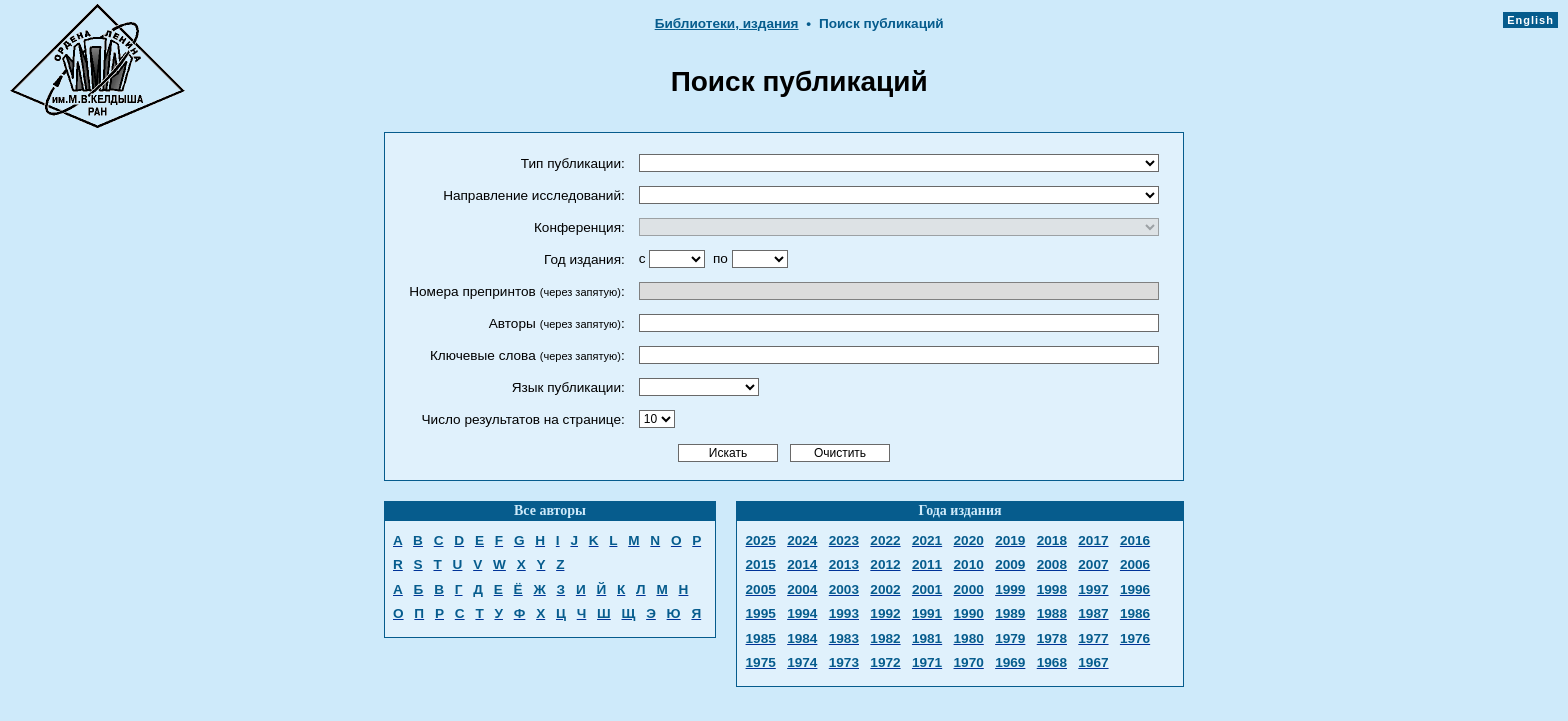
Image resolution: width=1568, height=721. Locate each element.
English (1530, 20)
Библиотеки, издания (727, 23)
